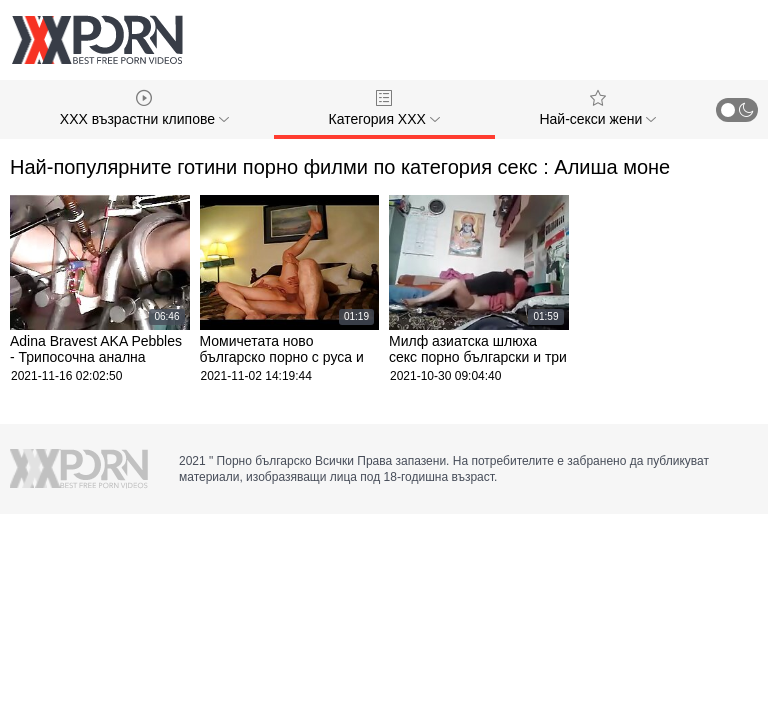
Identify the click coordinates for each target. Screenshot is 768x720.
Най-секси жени (597, 108)
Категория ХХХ (384, 108)
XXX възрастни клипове (144, 108)
